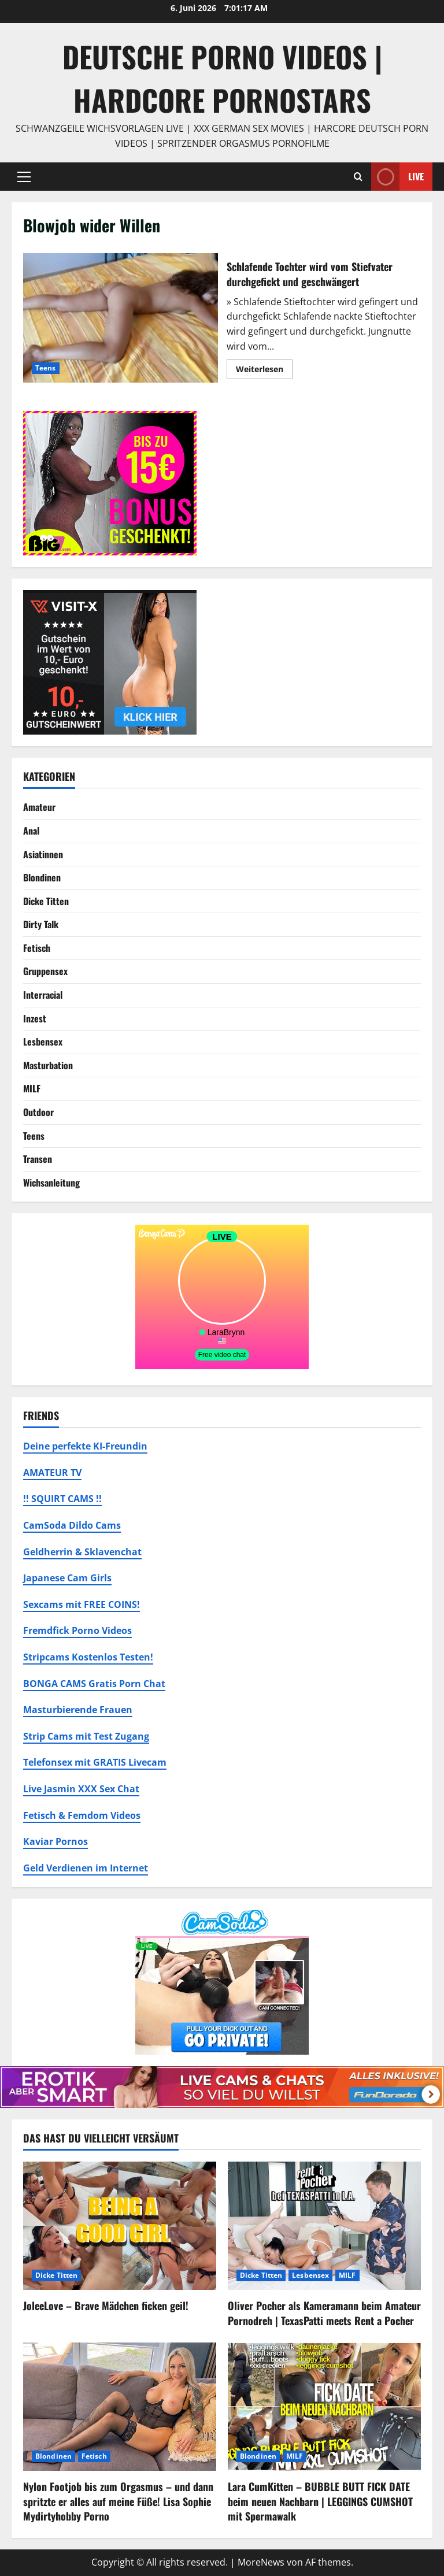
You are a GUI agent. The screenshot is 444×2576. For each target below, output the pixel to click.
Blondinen (42, 877)
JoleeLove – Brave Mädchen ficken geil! (105, 2305)
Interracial (42, 995)
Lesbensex (42, 1041)
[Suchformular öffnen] (358, 176)
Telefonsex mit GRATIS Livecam (94, 1762)
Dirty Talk (40, 924)
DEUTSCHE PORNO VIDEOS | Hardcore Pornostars (222, 78)
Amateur (39, 807)
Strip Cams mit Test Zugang (86, 1736)
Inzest (34, 1018)
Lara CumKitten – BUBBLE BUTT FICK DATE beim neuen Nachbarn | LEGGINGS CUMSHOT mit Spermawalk (320, 2501)
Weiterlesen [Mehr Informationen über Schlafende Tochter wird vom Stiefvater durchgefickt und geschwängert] (264, 371)
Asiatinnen (43, 854)
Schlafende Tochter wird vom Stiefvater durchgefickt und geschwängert (120, 318)
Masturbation (48, 1065)
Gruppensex (45, 971)
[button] (24, 177)
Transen (37, 1159)
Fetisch (36, 948)
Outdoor (38, 1112)
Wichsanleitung (51, 1182)
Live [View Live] (397, 176)
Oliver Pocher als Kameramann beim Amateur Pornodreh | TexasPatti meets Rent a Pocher (324, 2312)
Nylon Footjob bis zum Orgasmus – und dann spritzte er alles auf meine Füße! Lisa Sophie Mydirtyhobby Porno (118, 2501)
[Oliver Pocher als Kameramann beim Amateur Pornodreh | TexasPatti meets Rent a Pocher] (324, 2226)
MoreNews (261, 2562)
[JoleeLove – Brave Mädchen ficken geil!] (119, 2226)
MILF (31, 1088)
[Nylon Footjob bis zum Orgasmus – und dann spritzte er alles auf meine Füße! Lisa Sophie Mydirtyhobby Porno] (119, 2407)
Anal (31, 830)
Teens (45, 368)
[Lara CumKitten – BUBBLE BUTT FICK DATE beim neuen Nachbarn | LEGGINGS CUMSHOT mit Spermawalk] (324, 2407)
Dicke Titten (46, 901)
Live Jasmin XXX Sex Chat (81, 1788)
